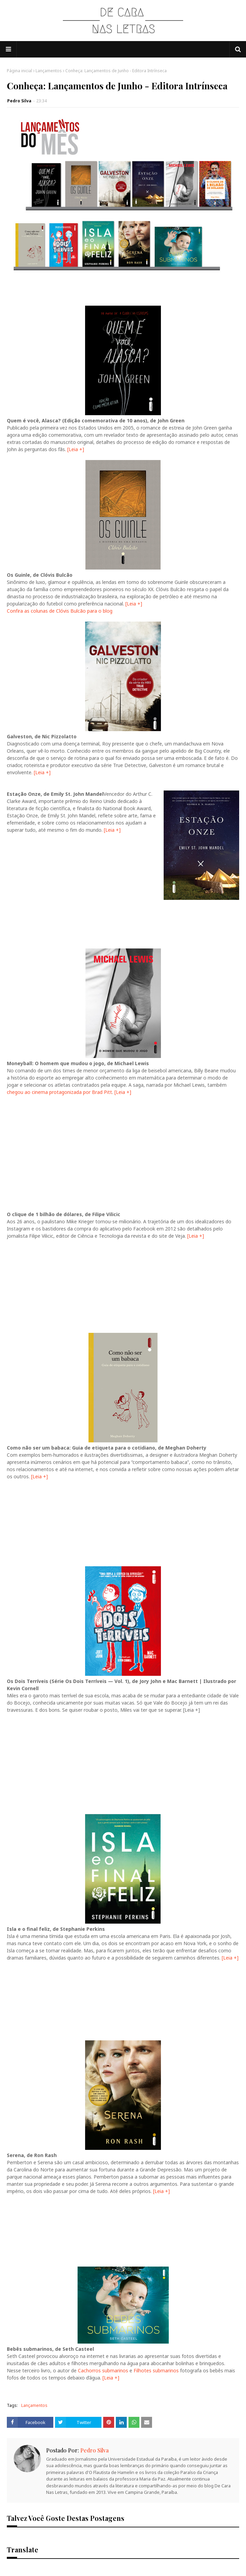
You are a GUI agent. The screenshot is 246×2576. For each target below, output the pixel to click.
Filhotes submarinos (156, 2370)
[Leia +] (75, 449)
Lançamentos (49, 71)
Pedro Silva (19, 101)
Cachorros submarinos (103, 2370)
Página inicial (19, 71)
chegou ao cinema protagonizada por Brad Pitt (59, 1092)
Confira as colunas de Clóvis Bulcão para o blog (59, 611)
